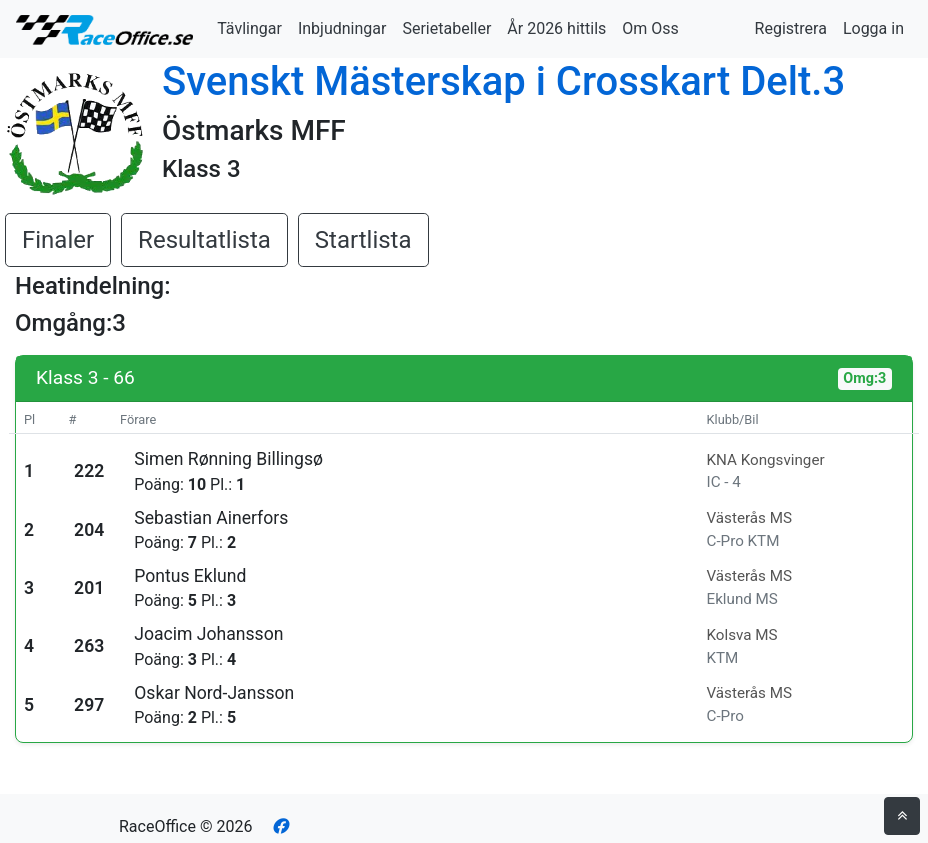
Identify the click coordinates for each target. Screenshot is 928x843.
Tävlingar (249, 28)
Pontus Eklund (190, 576)
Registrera (791, 28)
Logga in (873, 28)
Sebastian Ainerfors (211, 518)
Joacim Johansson (208, 634)
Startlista (363, 240)
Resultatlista (204, 240)
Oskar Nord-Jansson (214, 693)
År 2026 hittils (556, 28)
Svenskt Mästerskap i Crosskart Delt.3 (503, 81)
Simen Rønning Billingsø (228, 459)
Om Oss (650, 28)
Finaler (58, 240)
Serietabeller (446, 28)
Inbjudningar (342, 28)
